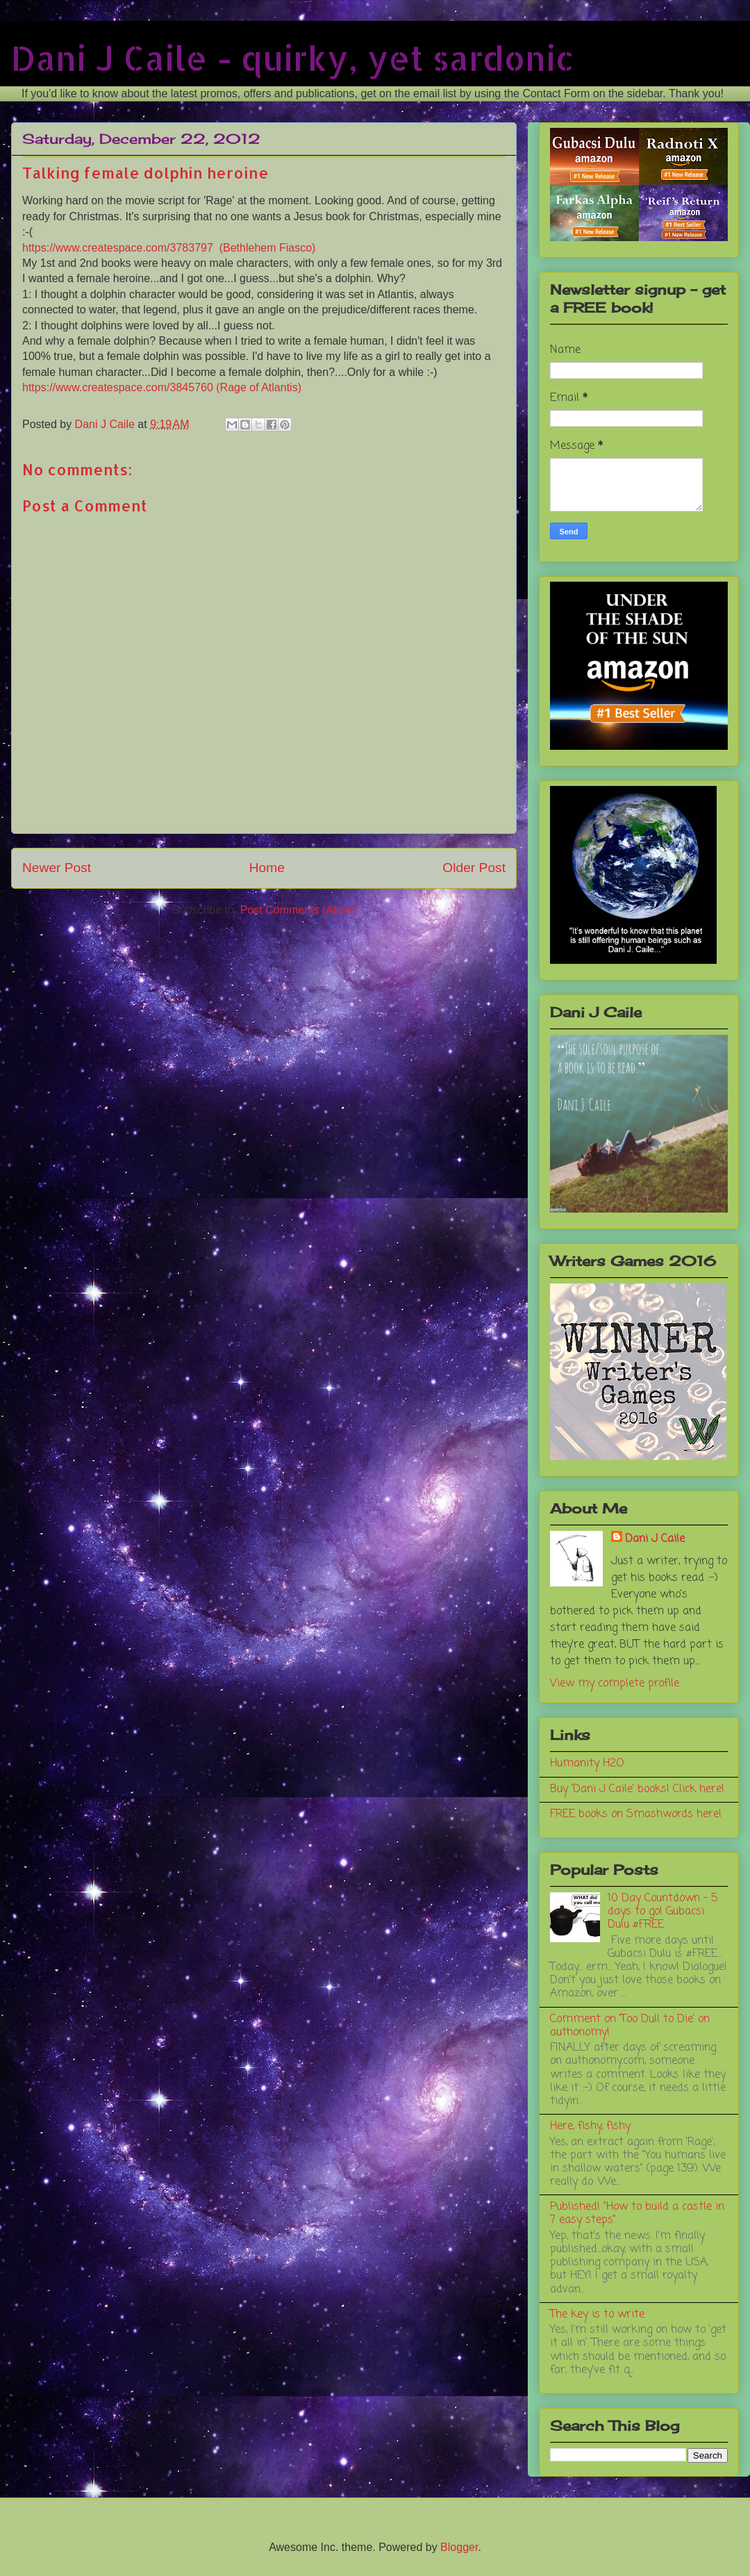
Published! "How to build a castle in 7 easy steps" (637, 2214)
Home (267, 867)
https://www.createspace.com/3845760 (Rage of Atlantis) (161, 387)
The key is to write (597, 2314)
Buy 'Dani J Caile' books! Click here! (637, 1789)
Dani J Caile (655, 1539)
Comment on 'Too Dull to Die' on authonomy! (630, 2026)
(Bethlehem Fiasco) (267, 248)
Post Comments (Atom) (298, 910)
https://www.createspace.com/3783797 (120, 248)
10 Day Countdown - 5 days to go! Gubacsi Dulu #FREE (662, 1911)
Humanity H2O (587, 1763)
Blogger (459, 2547)
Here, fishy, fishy (590, 2126)
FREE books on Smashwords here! (636, 1814)
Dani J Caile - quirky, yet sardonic (292, 57)
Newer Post (56, 867)
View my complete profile (614, 1683)
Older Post (474, 867)
